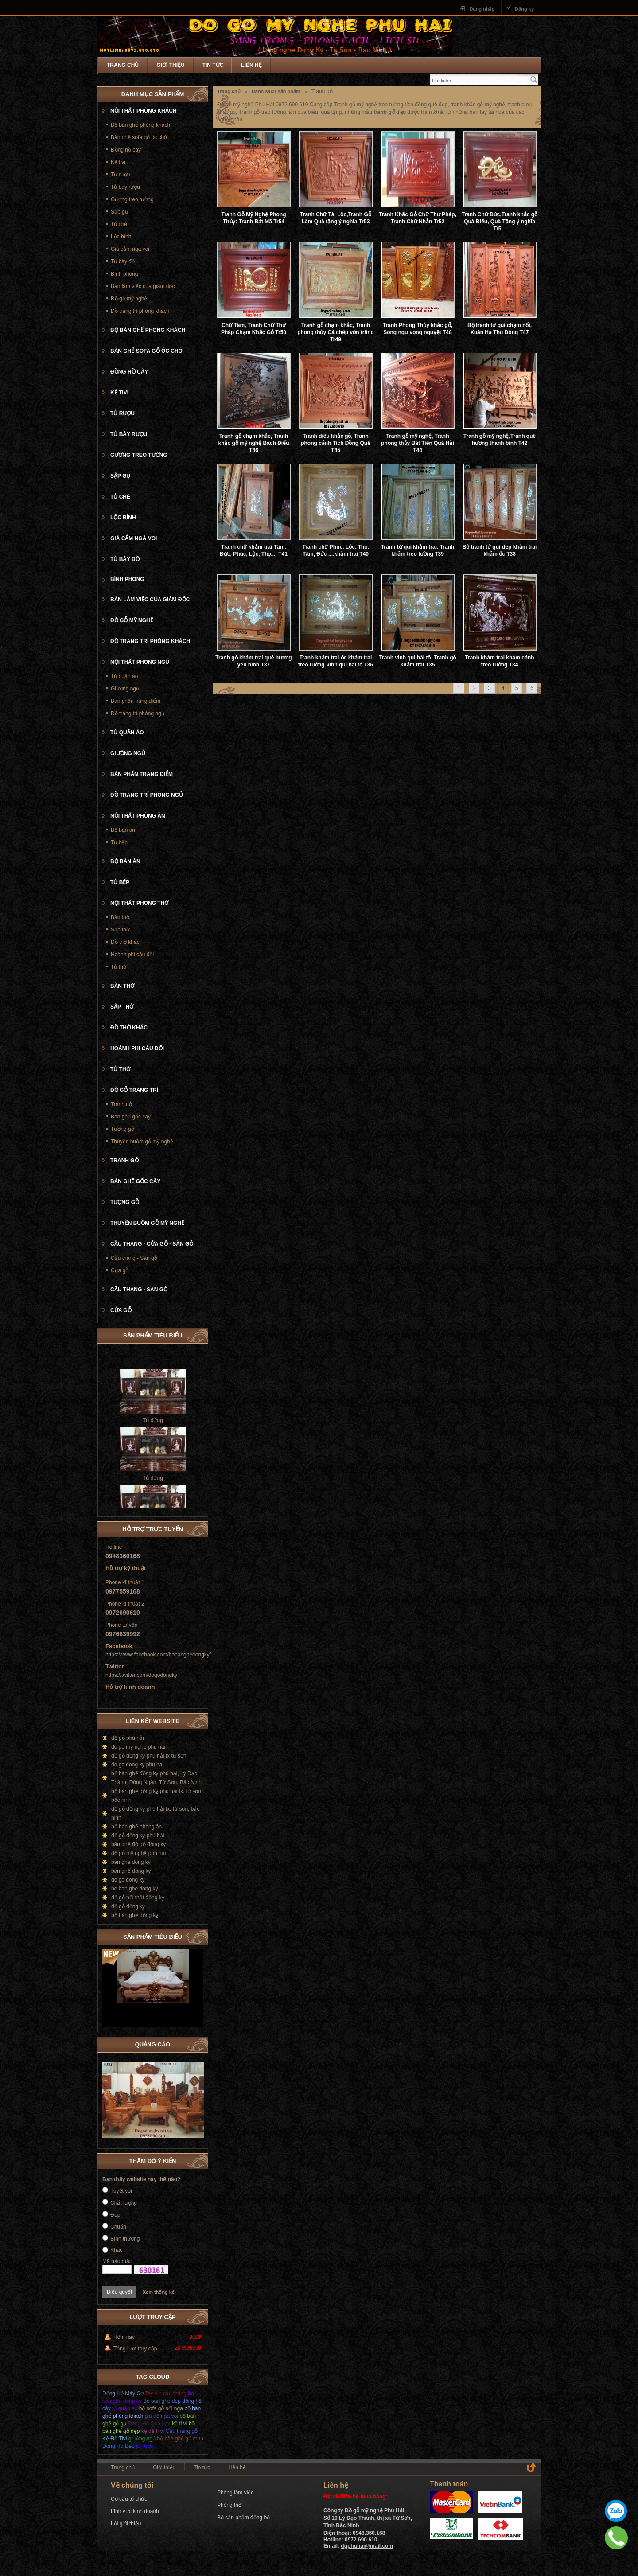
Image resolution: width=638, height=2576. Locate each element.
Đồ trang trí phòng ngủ (137, 713)
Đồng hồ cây (126, 150)
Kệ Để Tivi (114, 2439)
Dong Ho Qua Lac (149, 2423)
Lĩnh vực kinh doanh (135, 2511)
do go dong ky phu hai (137, 1765)
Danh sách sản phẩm (276, 91)
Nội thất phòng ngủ (139, 662)
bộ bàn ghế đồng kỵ (134, 1915)
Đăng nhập (481, 9)
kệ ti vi (179, 2423)
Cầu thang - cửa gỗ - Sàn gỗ (151, 1244)
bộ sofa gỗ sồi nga (161, 2408)
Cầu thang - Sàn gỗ (134, 1258)
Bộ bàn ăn (123, 830)
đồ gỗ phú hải (127, 1738)
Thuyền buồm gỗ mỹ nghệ (142, 1141)
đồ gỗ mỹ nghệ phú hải (138, 1853)
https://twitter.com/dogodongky (141, 1675)
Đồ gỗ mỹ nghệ (129, 299)
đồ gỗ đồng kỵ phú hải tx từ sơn (149, 1756)
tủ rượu (144, 2446)
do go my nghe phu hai (138, 1747)
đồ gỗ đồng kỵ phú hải (137, 1835)
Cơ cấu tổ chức (129, 2499)
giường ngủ (142, 2439)
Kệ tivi (118, 162)
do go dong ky (127, 1880)
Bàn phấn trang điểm (135, 701)
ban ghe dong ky (131, 1862)
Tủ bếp (119, 842)
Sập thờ (120, 930)
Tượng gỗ (122, 1129)
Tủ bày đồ (123, 261)
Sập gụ (119, 212)
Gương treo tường (132, 199)
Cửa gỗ (119, 1270)
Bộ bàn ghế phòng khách (140, 125)
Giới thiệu (170, 65)
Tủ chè (119, 224)
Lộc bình (121, 237)
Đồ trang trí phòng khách (140, 311)
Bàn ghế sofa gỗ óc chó (139, 137)
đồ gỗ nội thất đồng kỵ (137, 1897)
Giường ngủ (125, 689)
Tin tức (213, 65)
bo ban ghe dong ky (134, 1889)
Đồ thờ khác (125, 942)
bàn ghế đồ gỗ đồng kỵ (138, 1844)
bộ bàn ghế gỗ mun (180, 2439)
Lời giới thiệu (126, 2524)
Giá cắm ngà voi (130, 249)
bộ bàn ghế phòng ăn (136, 1827)
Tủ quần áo (124, 676)
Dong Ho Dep (118, 2446)
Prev (188, 1935)
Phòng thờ (229, 2505)
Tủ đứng (153, 1430)
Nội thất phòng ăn (137, 816)
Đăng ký (524, 9)
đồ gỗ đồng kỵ (128, 1906)
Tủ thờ (118, 967)
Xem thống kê (159, 2292)
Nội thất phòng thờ (139, 903)
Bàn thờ (120, 917)
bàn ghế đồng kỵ (131, 1871)
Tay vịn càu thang (166, 2393)
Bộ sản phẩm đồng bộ (243, 2517)
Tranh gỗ (121, 1104)
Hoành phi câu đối (132, 954)
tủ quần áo (124, 2408)
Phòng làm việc (235, 2493)
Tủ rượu (120, 174)
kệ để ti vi (152, 2431)
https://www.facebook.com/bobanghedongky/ (158, 1655)
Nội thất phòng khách (143, 111)
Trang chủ (123, 65)
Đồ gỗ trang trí (134, 1090)
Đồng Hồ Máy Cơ (123, 2393)
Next (196, 1935)
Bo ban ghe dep (162, 2401)
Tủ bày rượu (125, 187)
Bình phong (124, 274)
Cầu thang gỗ (181, 2431)
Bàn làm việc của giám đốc (143, 286)
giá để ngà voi (161, 2416)
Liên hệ (251, 65)
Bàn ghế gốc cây (131, 1117)
